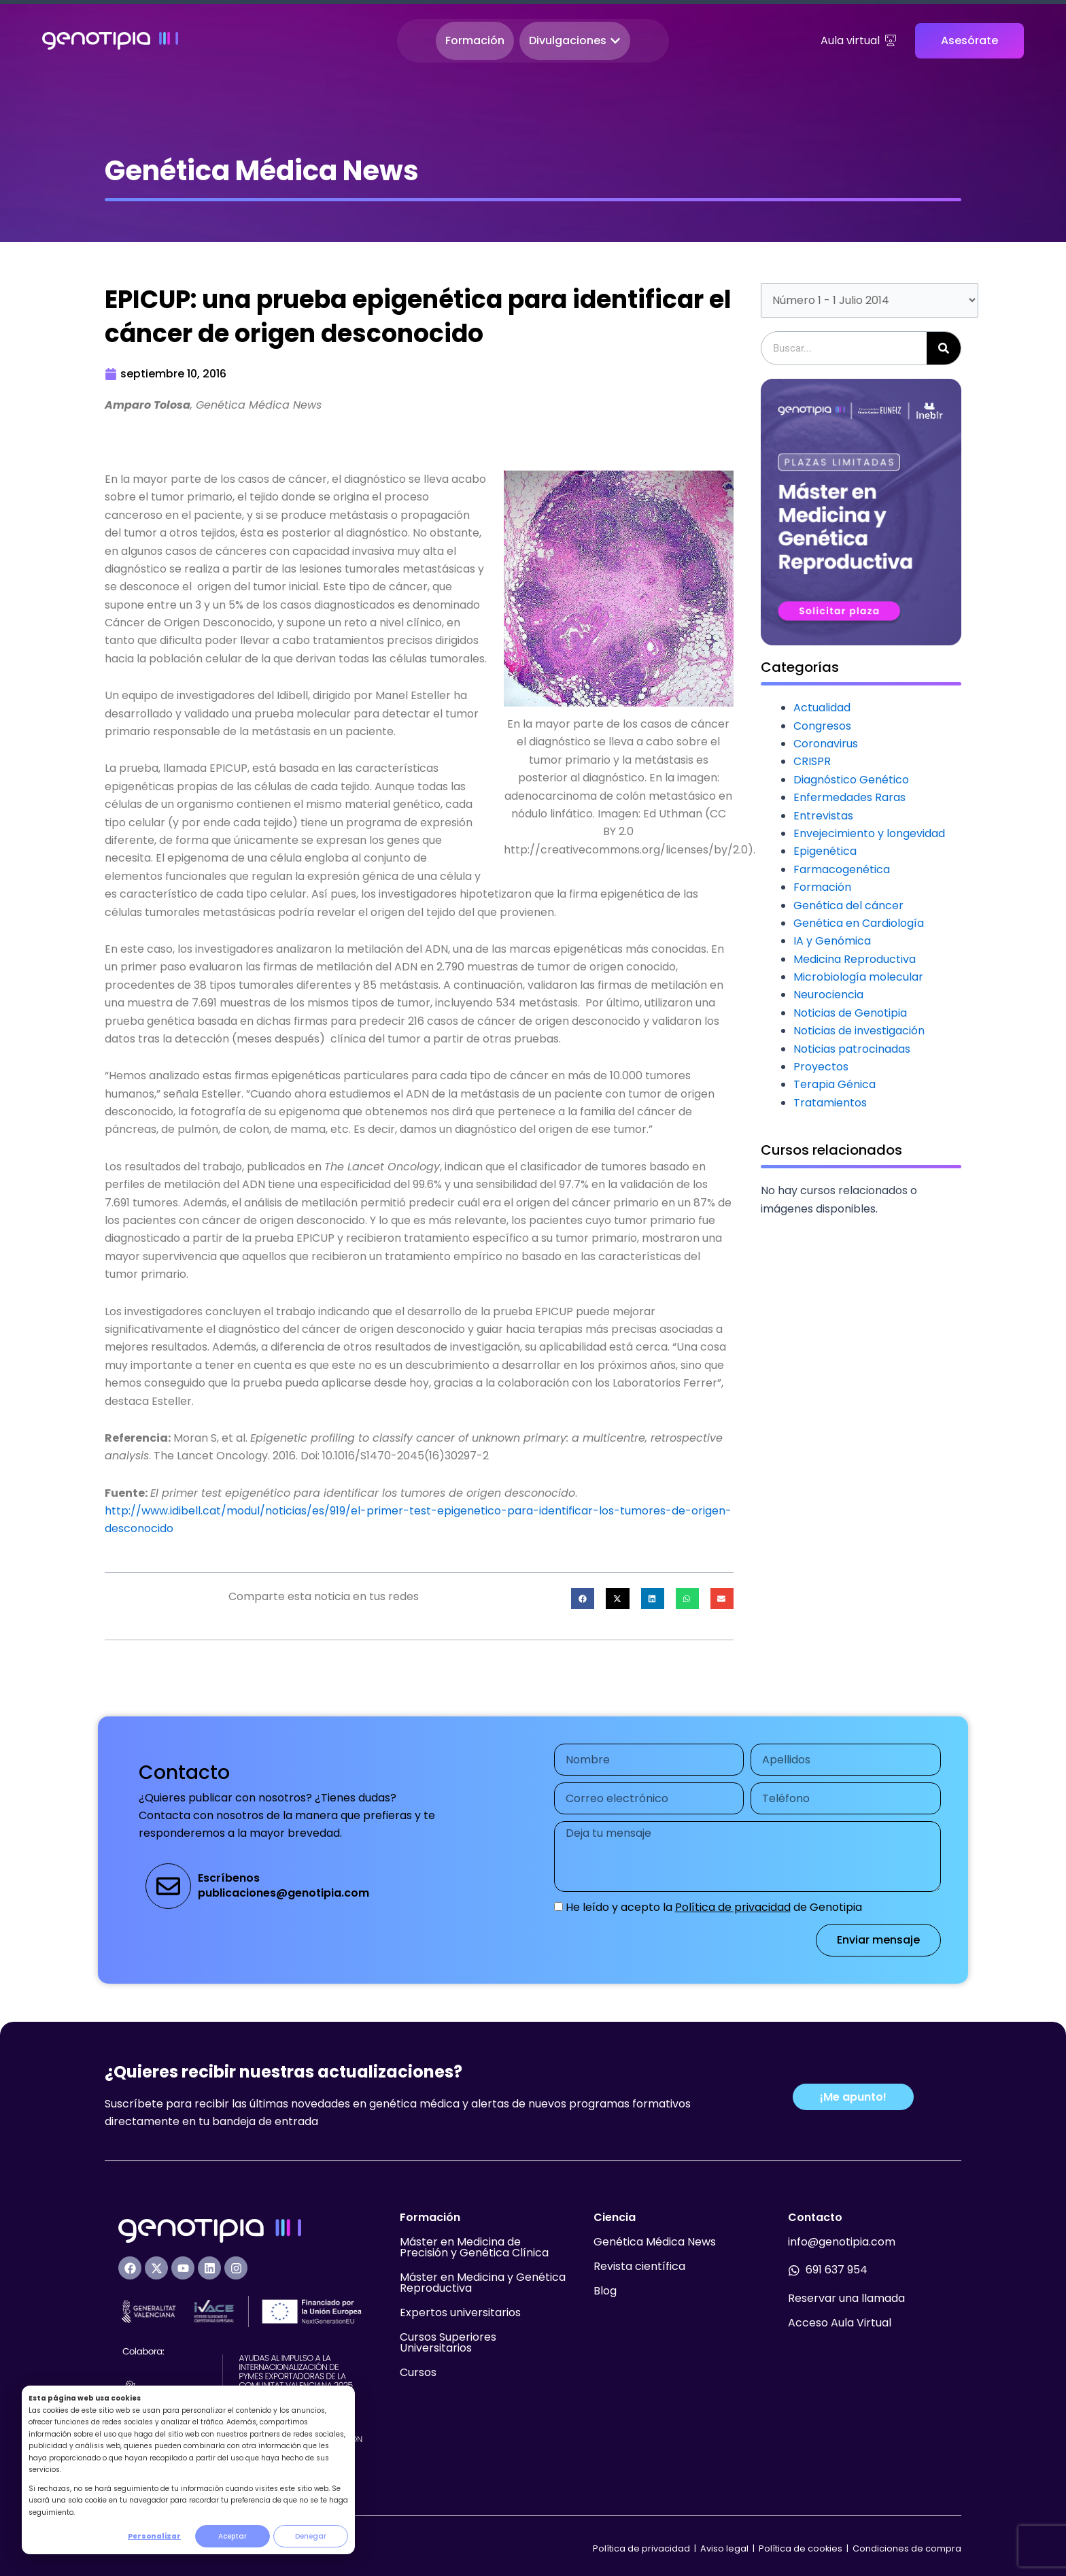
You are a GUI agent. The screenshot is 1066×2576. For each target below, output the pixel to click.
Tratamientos (830, 1103)
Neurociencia (828, 994)
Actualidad (821, 707)
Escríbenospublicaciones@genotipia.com (283, 1885)
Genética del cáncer (848, 905)
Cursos (418, 2372)
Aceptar (232, 2536)
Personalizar (154, 2536)
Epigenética (825, 851)
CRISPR (812, 761)
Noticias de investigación (859, 1030)
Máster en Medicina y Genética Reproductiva (483, 2282)
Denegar (310, 2536)
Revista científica (639, 2266)
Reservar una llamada (846, 2298)
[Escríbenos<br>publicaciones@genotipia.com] (168, 1886)
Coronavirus (825, 743)
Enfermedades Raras (849, 797)
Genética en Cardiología (858, 923)
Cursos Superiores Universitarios (448, 2342)
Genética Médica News (655, 2242)
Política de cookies (800, 2548)
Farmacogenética (841, 869)
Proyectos (820, 1066)
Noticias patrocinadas (851, 1049)
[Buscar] (944, 348)
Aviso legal (725, 2548)
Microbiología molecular (858, 977)
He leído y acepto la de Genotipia (714, 1907)
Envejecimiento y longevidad (869, 833)
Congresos (822, 726)
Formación (822, 887)
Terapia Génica (834, 1084)
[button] (582, 1599)
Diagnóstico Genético (851, 779)
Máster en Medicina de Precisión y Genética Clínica (474, 2247)
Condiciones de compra (907, 2548)
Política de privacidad (733, 1907)
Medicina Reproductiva (854, 959)
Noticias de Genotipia (850, 1013)
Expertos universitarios (460, 2312)
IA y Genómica (832, 941)
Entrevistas (823, 816)
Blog (605, 2291)
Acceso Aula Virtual (839, 2323)
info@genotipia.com (841, 2242)
